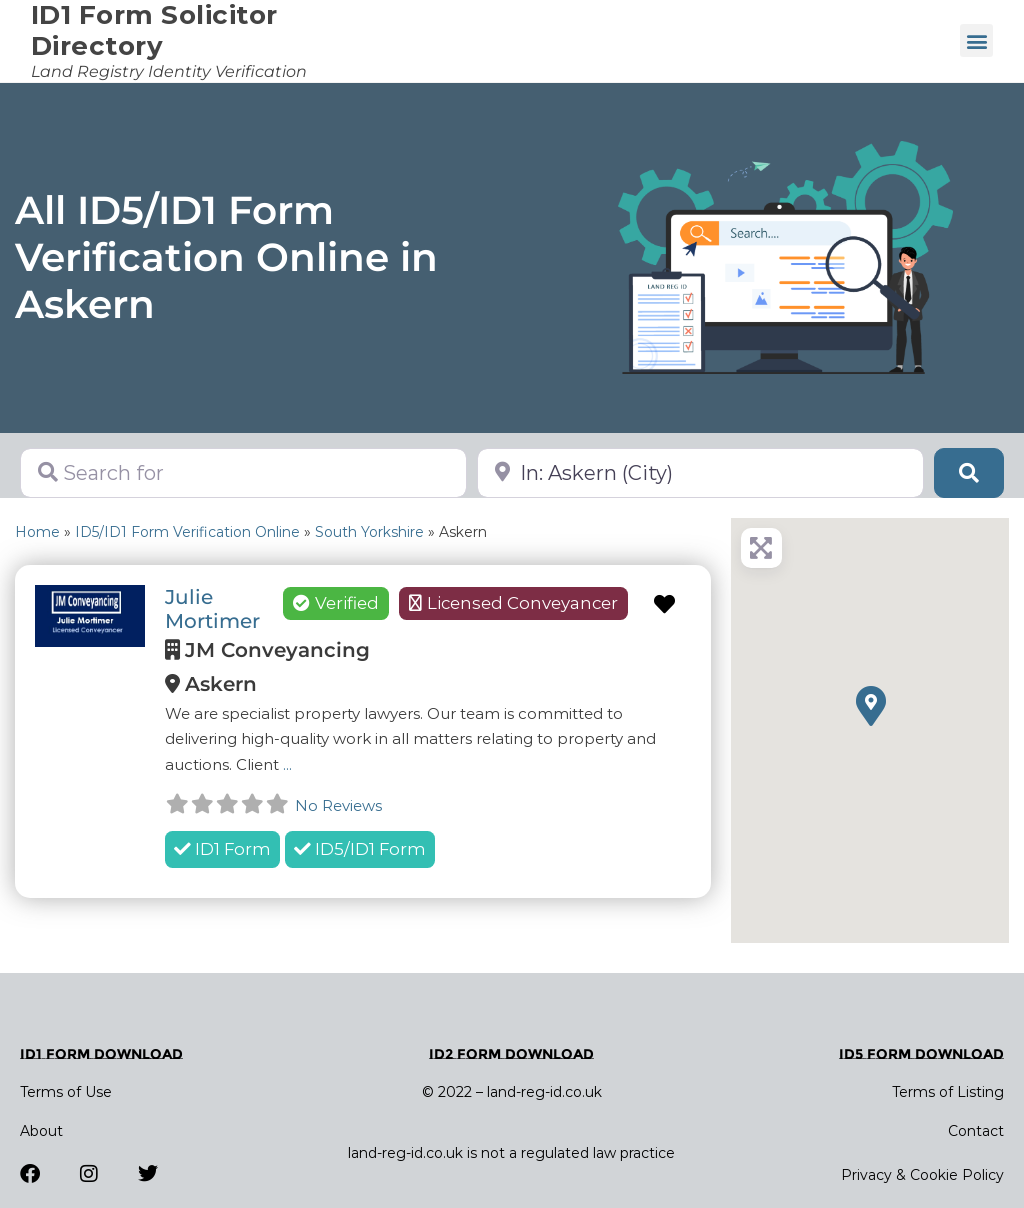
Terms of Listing (948, 1092)
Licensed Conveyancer (522, 603)
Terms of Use (66, 1092)
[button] (976, 40)
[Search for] (243, 473)
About (41, 1131)
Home (37, 532)
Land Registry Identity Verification (169, 71)
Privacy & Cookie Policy (922, 1175)
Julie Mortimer (212, 609)
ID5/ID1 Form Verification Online (187, 532)
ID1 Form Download (101, 1054)
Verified (336, 603)
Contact (976, 1131)
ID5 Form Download (921, 1054)
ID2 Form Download (511, 1054)
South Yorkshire (369, 532)
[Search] (969, 473)
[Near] (700, 473)
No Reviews (338, 805)
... (287, 764)
